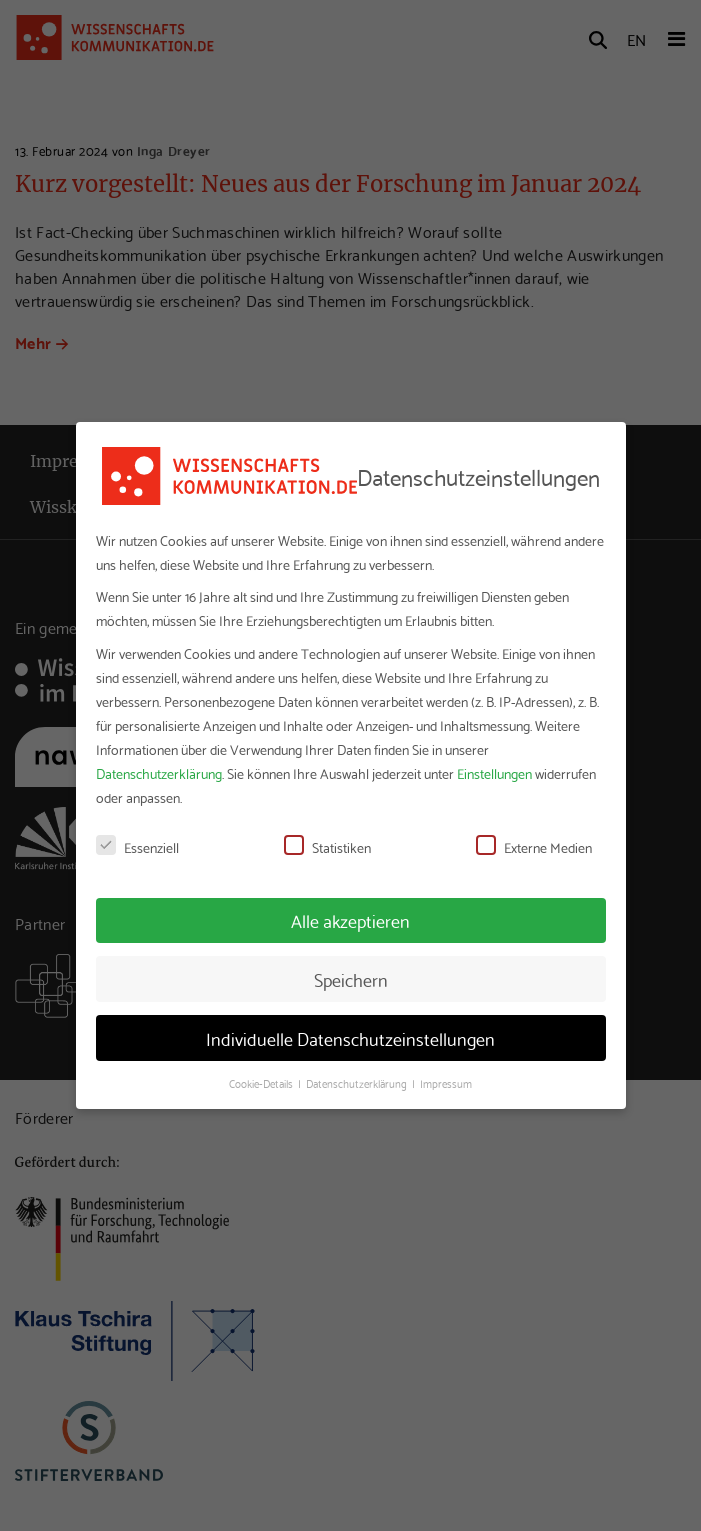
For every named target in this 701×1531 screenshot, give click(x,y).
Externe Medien (534, 847)
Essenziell (137, 847)
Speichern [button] (351, 979)
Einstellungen (494, 773)
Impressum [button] (446, 1083)
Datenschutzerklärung (159, 773)
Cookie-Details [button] (262, 1083)
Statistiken (327, 847)
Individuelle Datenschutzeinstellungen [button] (350, 1038)
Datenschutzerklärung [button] (358, 1083)
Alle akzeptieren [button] (350, 920)
